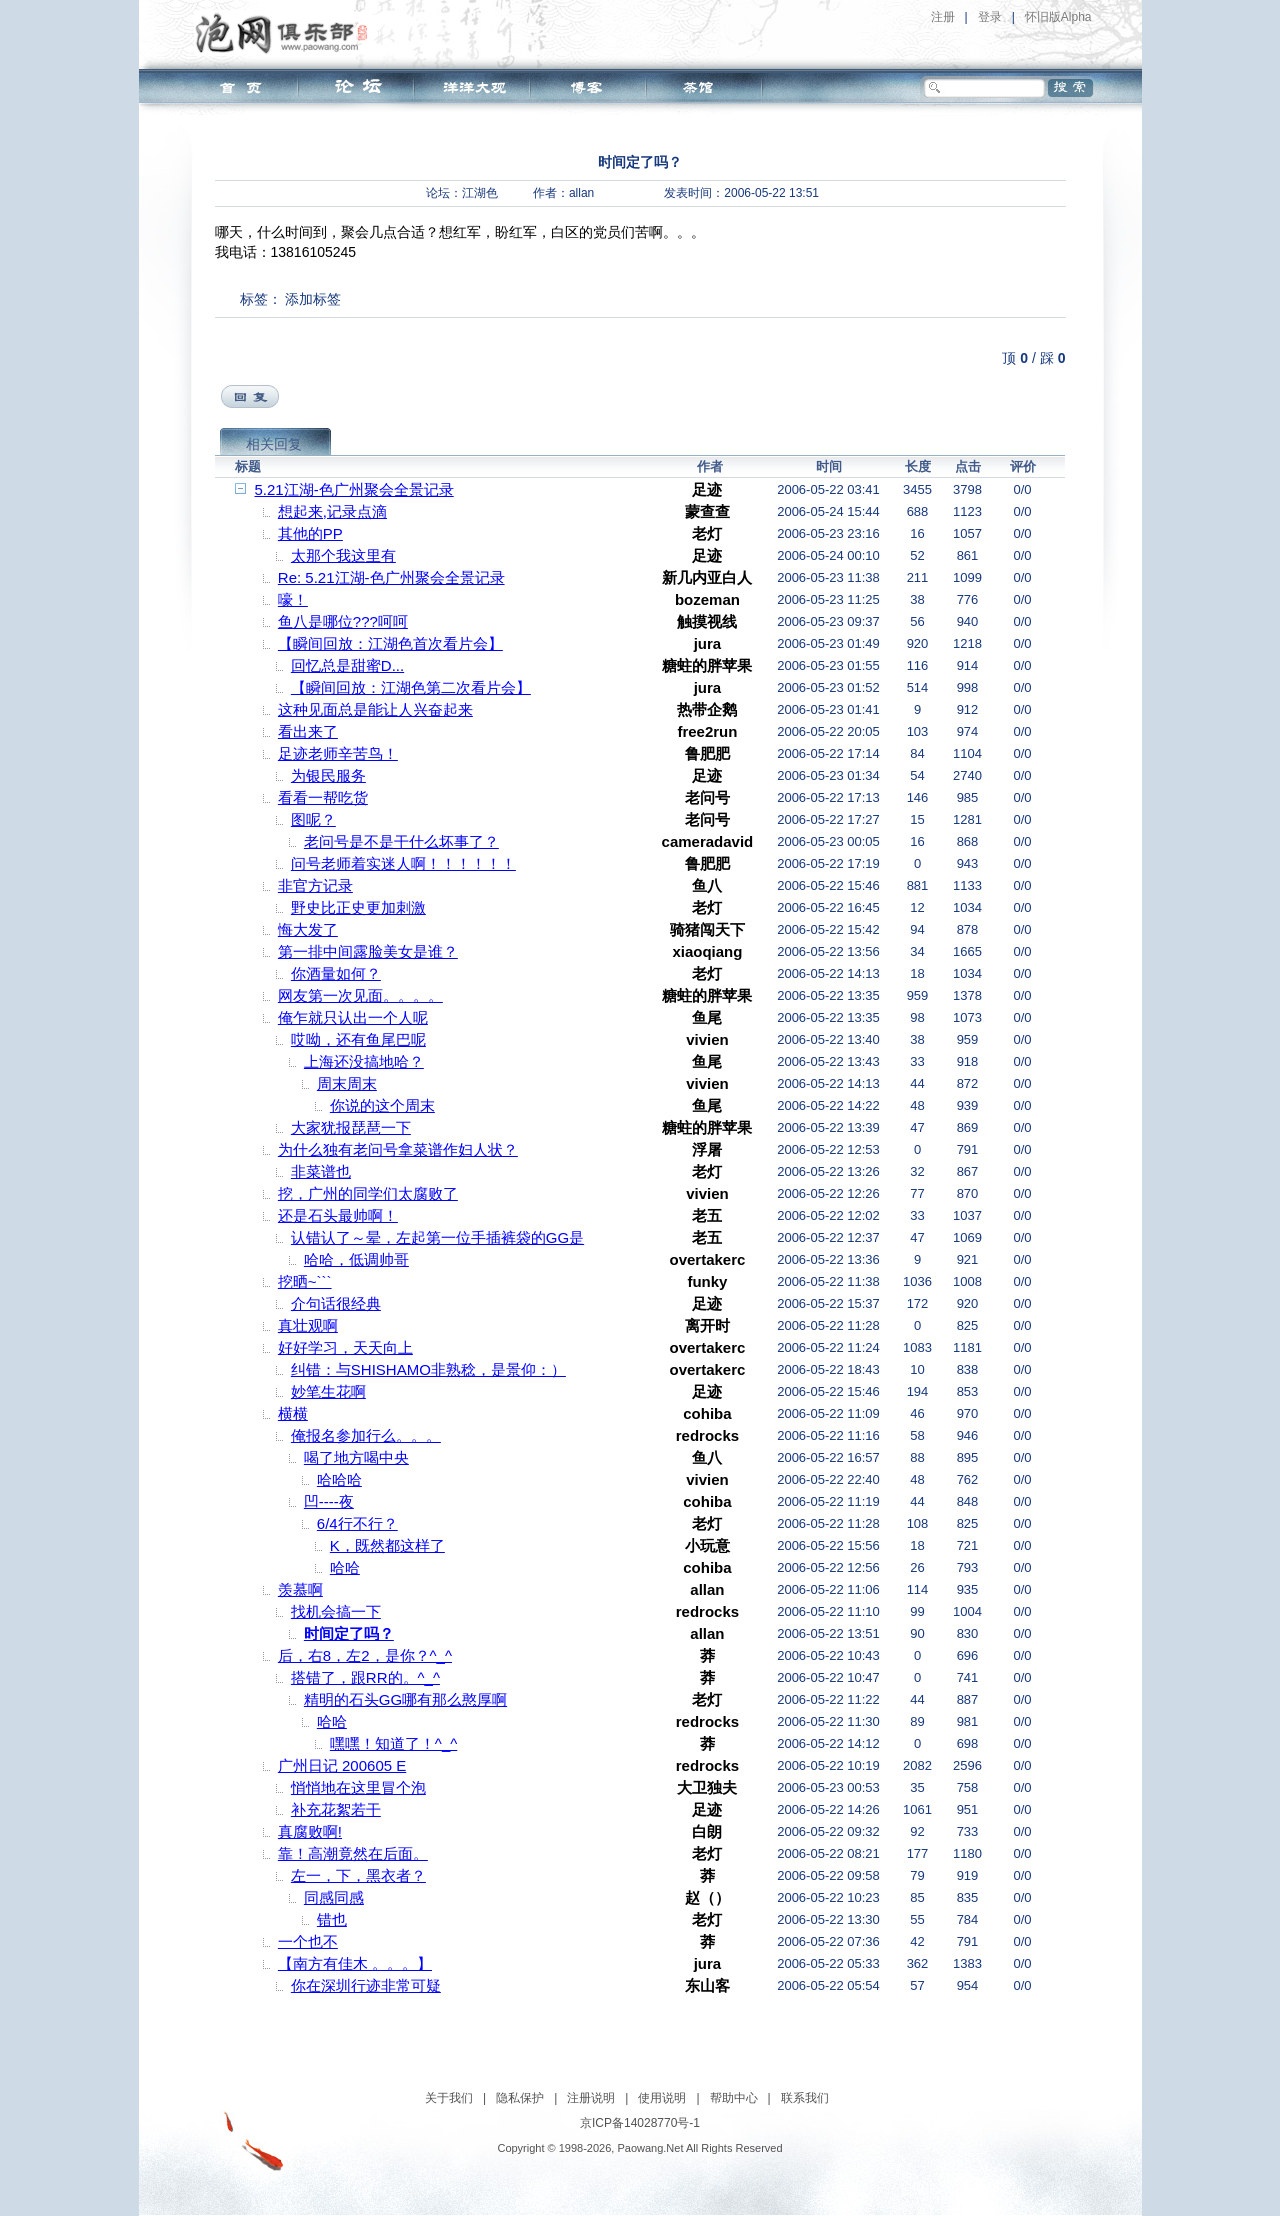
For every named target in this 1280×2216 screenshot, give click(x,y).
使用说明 (662, 2098)
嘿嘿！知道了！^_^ (393, 1743)
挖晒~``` (305, 1281)
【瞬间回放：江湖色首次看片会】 (390, 643)
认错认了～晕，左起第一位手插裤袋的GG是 (437, 1237)
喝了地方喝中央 (356, 1457)
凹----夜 (329, 1501)
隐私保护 (520, 2098)
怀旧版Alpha (1058, 17)
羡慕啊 (300, 1589)
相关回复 (274, 444)
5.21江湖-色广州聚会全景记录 (354, 489)
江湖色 (480, 193)
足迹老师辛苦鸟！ (338, 753)
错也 (332, 1919)
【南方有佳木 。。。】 (355, 1963)
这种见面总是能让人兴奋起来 (375, 709)
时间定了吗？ (349, 1633)
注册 (943, 17)
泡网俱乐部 (286, 33)
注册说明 (591, 2098)
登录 (990, 17)
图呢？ (313, 819)
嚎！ (293, 599)
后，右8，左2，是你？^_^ (365, 1655)
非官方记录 (315, 885)
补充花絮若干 (336, 1809)
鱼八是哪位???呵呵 (343, 621)
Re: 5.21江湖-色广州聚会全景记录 (391, 577)
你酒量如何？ (336, 973)
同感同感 (334, 1897)
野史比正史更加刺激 (358, 907)
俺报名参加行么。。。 (366, 1435)
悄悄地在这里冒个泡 (358, 1787)
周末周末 (347, 1083)
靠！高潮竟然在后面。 (353, 1853)
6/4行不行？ (357, 1523)
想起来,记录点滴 (332, 511)
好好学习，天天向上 (345, 1347)
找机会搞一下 (336, 1611)
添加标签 (313, 299)
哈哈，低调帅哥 (356, 1259)
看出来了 (308, 731)
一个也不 (308, 1941)
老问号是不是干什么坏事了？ (401, 841)
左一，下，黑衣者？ (358, 1875)
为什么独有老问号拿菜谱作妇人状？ (398, 1149)
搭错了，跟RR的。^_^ (365, 1677)
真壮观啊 (308, 1325)
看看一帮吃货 (323, 797)
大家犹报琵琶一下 (351, 1127)
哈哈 (345, 1567)
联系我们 (805, 2098)
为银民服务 (328, 775)
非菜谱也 (321, 1171)
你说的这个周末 (382, 1105)
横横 (293, 1413)
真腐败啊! (310, 1831)
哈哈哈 (339, 1479)
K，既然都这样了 (387, 1545)
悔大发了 (308, 929)
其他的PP (310, 533)
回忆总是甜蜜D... (347, 665)
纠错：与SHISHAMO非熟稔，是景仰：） (428, 1369)
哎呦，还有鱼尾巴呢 (358, 1039)
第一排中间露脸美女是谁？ (368, 951)
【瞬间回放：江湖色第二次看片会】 (411, 687)
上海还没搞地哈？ (364, 1061)
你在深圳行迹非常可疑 (366, 1985)
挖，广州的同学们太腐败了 (368, 1193)
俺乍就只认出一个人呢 (353, 1017)
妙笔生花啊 (328, 1391)
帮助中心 (734, 2098)
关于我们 (449, 2098)
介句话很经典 (336, 1303)
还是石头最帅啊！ (338, 1215)
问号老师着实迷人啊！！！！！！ (403, 863)
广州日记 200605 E (342, 1765)
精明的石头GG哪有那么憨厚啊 (405, 1699)
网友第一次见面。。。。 (360, 995)
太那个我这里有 (343, 555)
